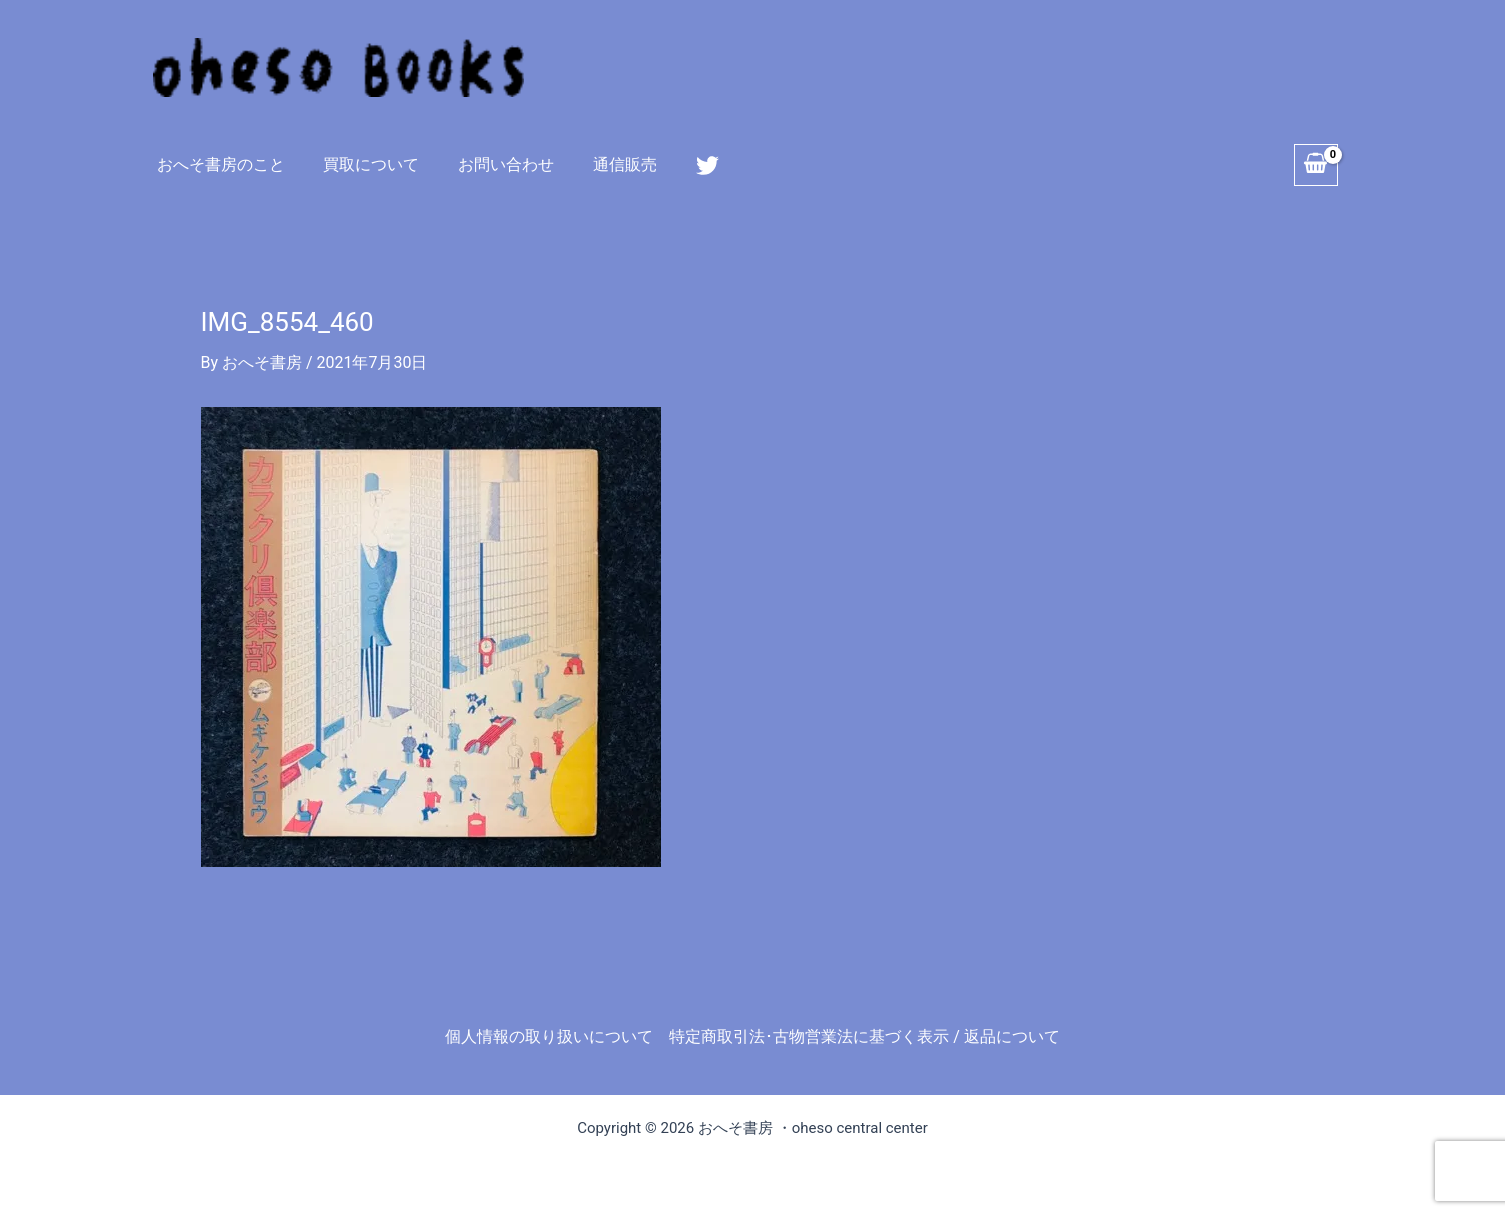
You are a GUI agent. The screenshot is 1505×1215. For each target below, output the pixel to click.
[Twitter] (681, 165)
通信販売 (602, 164)
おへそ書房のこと (218, 164)
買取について (362, 164)
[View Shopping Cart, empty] (1316, 165)
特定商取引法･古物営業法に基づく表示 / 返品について (864, 1036)
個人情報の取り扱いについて (549, 1036)
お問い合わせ (490, 164)
